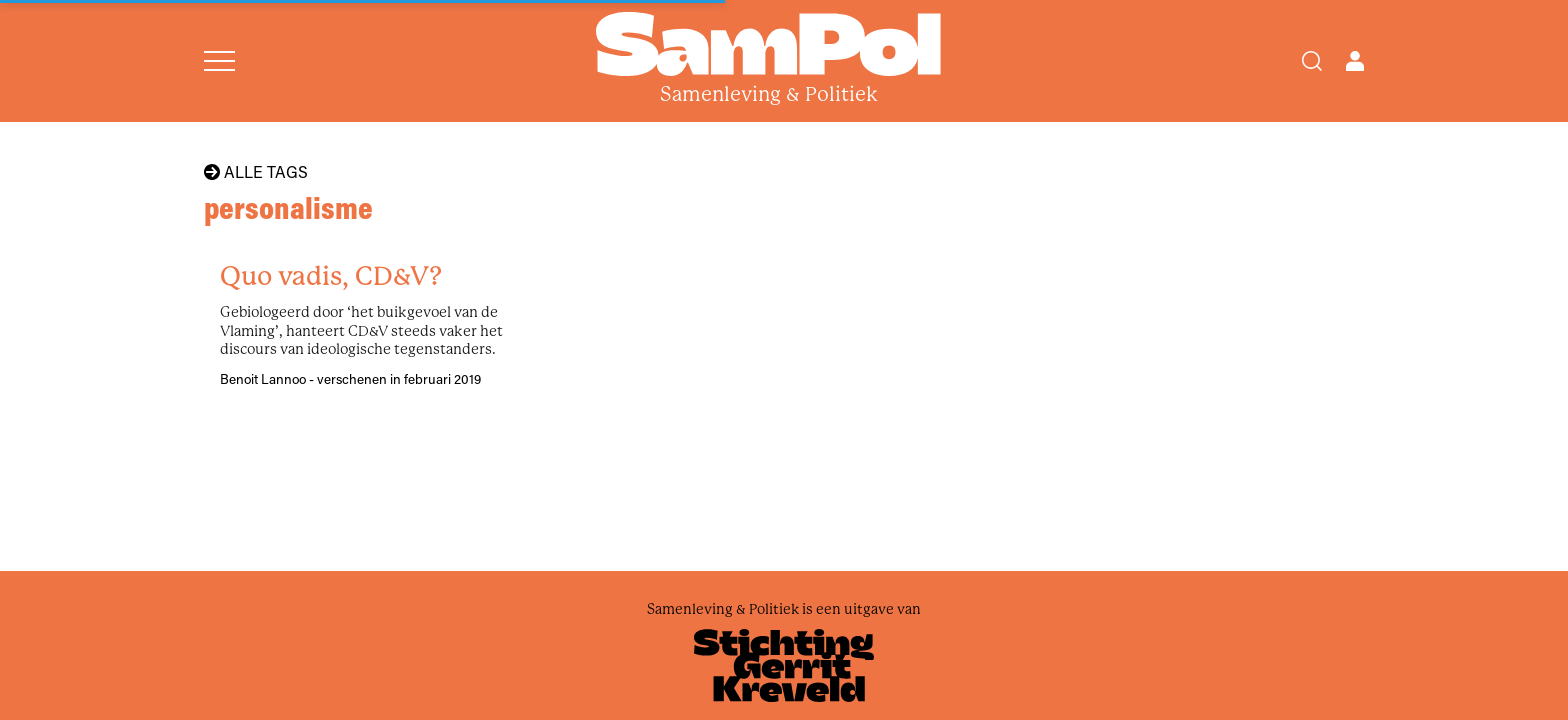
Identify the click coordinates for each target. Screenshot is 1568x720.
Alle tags (256, 172)
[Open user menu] (1355, 61)
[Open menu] (219, 61)
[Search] (1312, 61)
